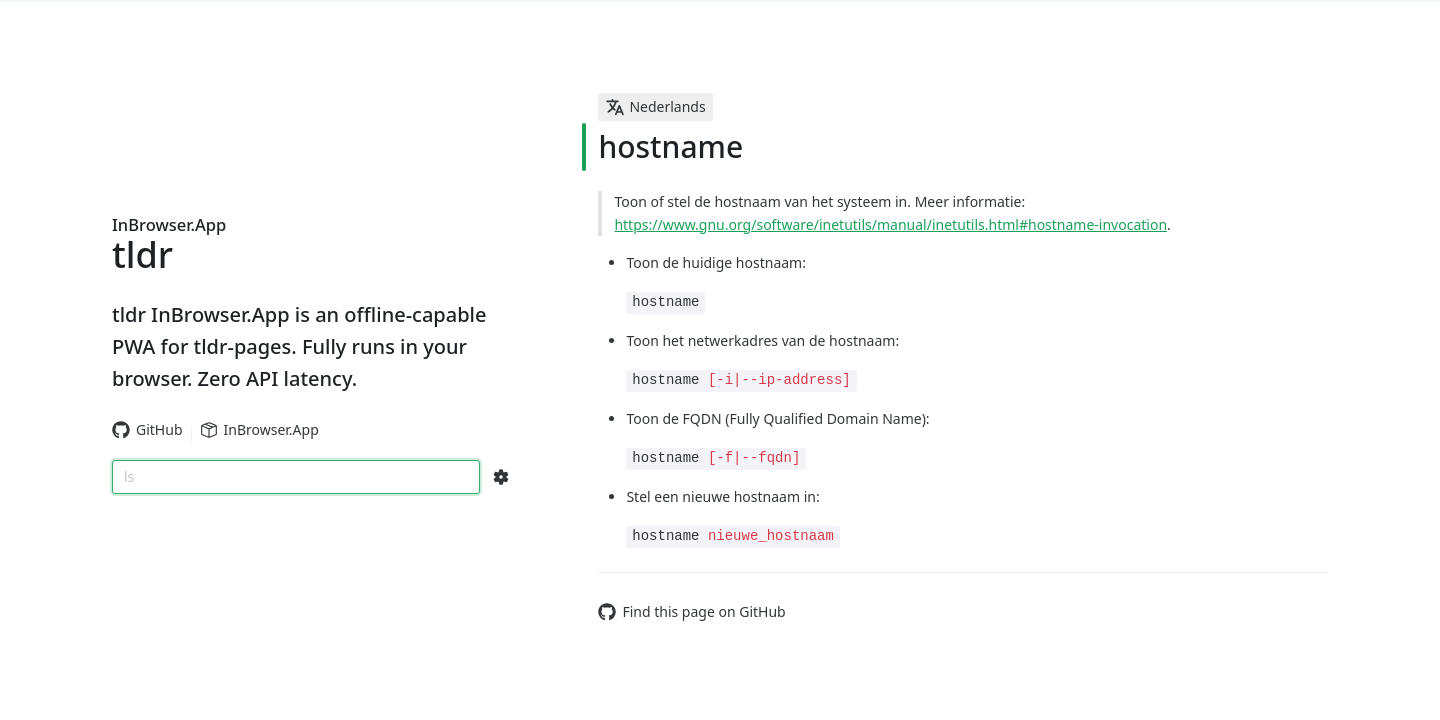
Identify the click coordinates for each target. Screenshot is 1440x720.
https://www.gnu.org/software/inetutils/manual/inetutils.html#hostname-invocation (890, 224)
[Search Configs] (501, 477)
